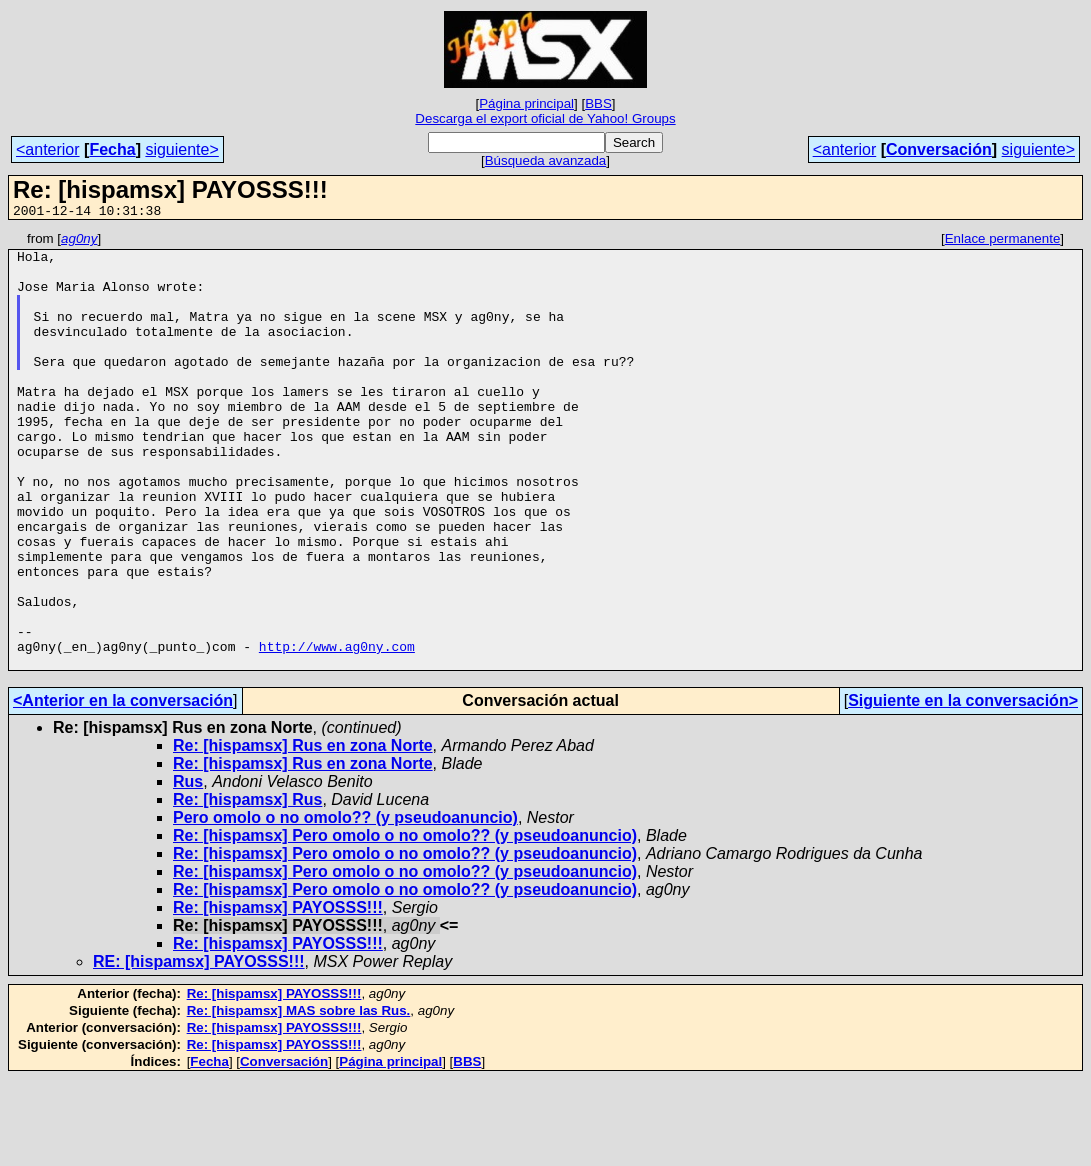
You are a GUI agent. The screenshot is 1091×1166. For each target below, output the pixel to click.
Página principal (526, 103)
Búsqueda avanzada (546, 160)
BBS (598, 103)
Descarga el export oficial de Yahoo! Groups (545, 118)
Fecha (112, 149)
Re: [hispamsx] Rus (247, 886)
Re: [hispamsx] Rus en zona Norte (303, 832)
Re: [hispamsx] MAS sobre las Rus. (299, 1097)
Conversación (939, 149)
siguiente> (181, 149)
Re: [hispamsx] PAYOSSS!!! (278, 994)
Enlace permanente (1003, 241)
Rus (188, 868)
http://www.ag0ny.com (337, 730)
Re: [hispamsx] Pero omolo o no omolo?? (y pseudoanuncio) (405, 922)
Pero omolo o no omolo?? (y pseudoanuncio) (345, 904)
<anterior (48, 149)
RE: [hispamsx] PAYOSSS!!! (199, 1048)
